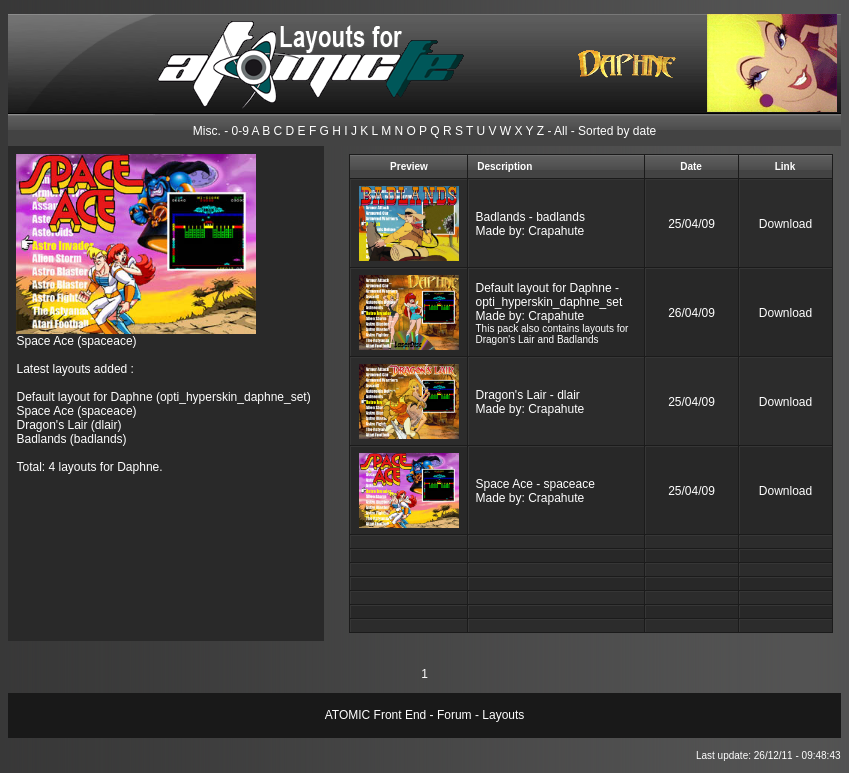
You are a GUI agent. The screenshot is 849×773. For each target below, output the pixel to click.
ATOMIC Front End (376, 715)
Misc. (207, 131)
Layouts (503, 715)
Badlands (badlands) (71, 439)
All (560, 131)
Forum (454, 715)
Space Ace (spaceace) (76, 341)
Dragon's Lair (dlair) (68, 425)
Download (785, 224)
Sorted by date (617, 131)
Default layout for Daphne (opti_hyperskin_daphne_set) (163, 397)
